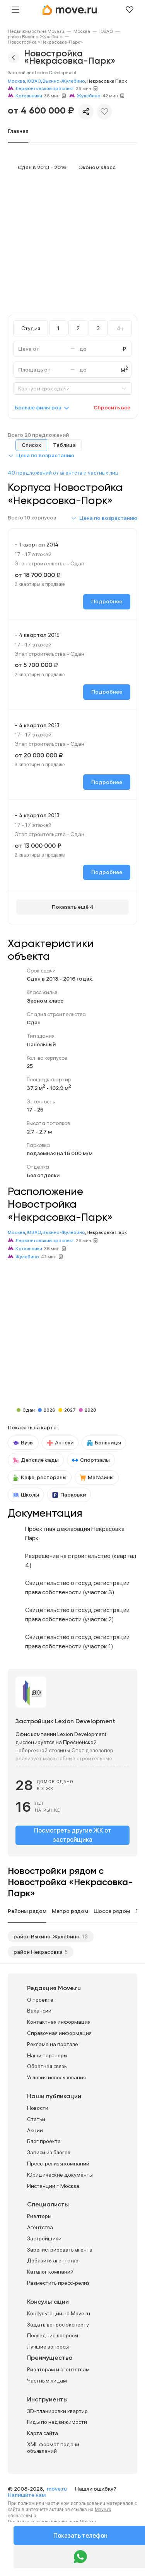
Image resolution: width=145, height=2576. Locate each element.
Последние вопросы (52, 2335)
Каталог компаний (50, 2272)
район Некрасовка (38, 1952)
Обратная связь (47, 2066)
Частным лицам (47, 2380)
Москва (81, 31)
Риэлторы (39, 2216)
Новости (37, 2108)
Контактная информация (58, 2022)
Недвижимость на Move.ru (36, 31)
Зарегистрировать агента (59, 2250)
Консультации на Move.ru (58, 2313)
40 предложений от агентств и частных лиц (63, 473)
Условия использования (56, 2077)
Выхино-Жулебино (64, 81)
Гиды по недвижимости (57, 2422)
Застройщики (44, 2238)
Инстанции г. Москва (53, 2186)
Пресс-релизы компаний (58, 2163)
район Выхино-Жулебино (35, 36)
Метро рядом (70, 1911)
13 (85, 1936)
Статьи (36, 2119)
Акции (35, 2130)
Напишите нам (27, 2495)
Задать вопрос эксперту (58, 2324)
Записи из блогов (48, 2152)
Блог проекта (44, 2141)
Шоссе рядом (112, 1911)
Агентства (40, 2227)
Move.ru (103, 2509)
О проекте (40, 2000)
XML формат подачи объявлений (53, 2447)
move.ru (57, 2489)
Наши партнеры (47, 2055)
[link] (36, 31)
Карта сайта (42, 2433)
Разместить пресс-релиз (58, 2283)
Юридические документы (60, 2175)
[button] (41, 455)
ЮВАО (106, 31)
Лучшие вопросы (48, 2347)
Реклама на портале (52, 2044)
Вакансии (39, 2011)
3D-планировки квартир (57, 2411)
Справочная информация (59, 2033)
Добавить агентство (52, 2260)
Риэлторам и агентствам (58, 2369)
